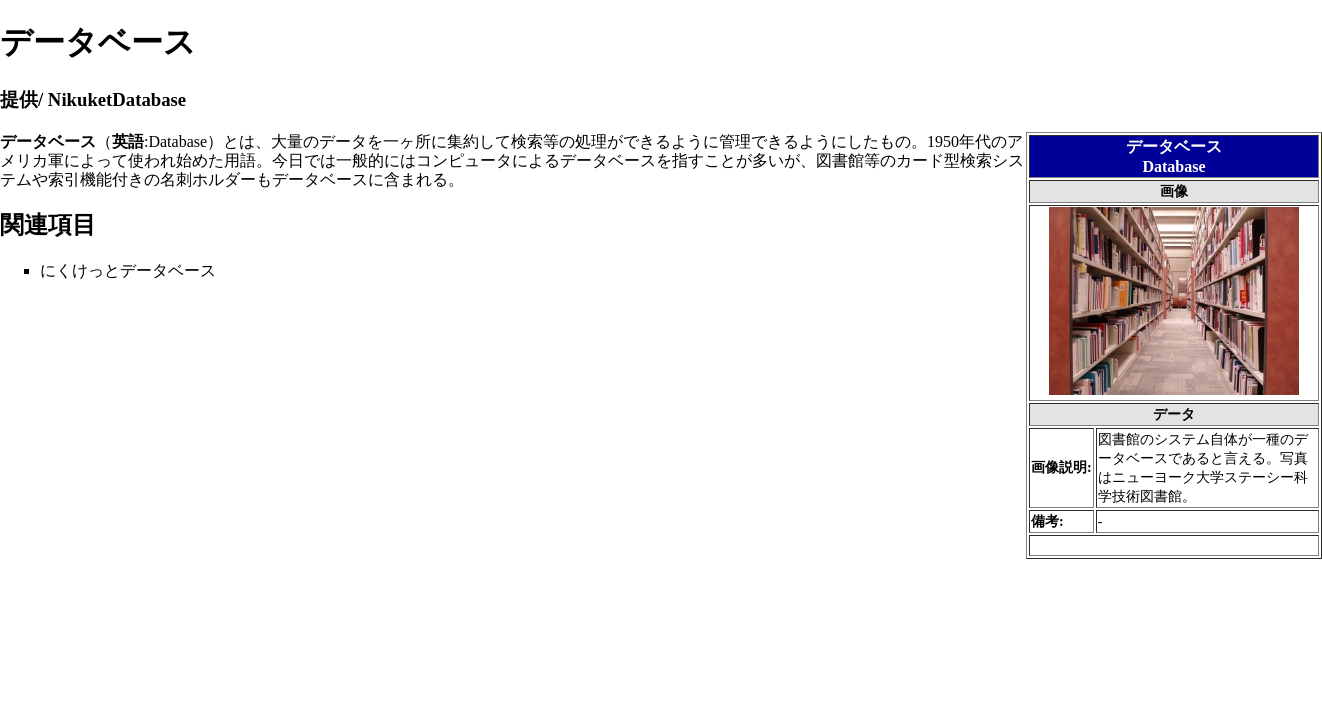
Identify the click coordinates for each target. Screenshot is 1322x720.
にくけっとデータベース (128, 270)
